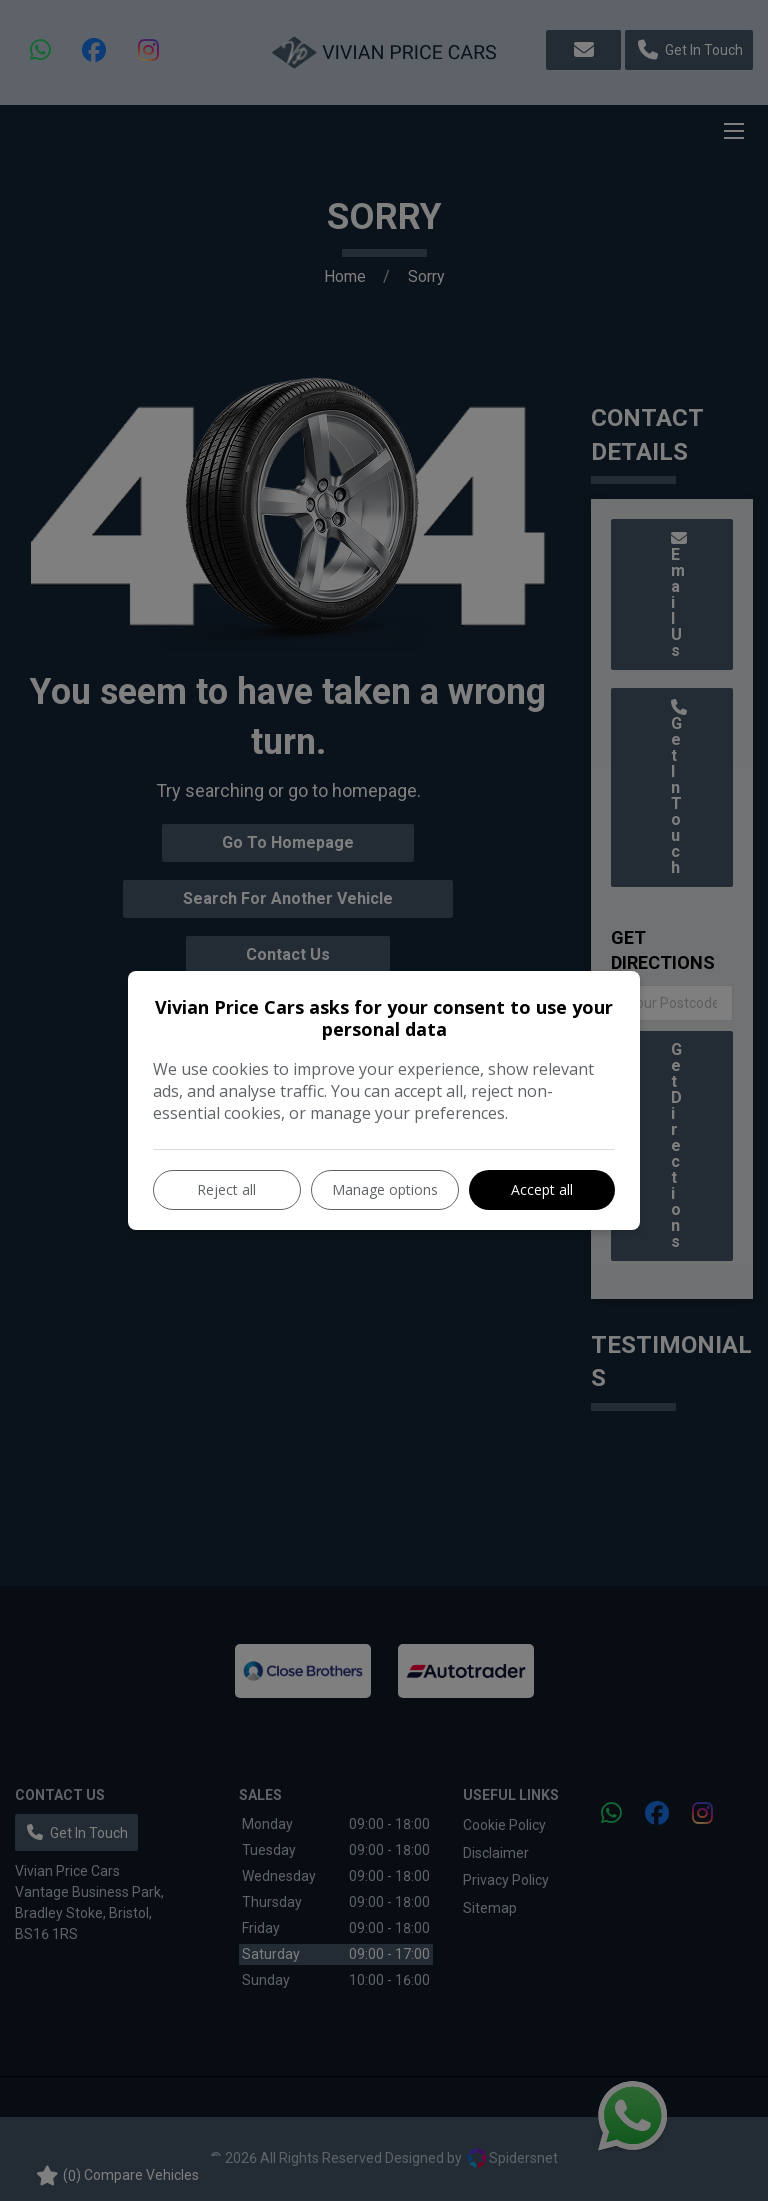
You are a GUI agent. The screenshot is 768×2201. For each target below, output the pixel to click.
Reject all (226, 1189)
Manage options (385, 1189)
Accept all (542, 1189)
